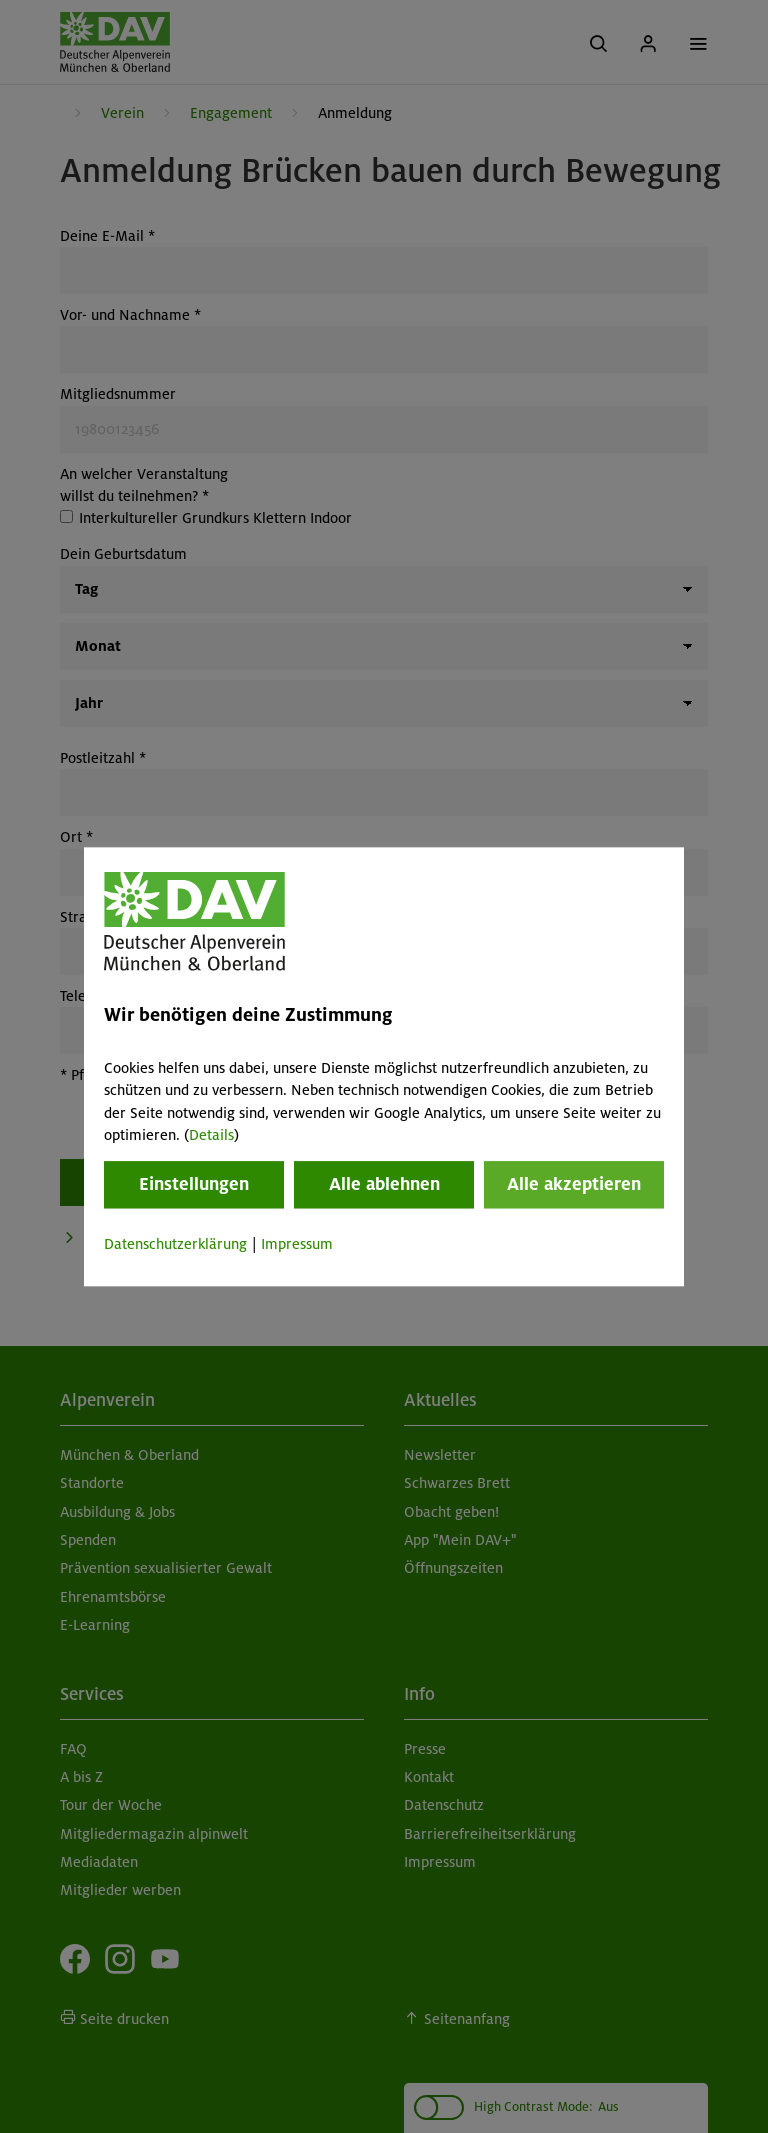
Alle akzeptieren (574, 1185)
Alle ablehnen (384, 1185)
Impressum (297, 1245)
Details (211, 1135)
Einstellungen (194, 1185)
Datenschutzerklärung (175, 1245)
